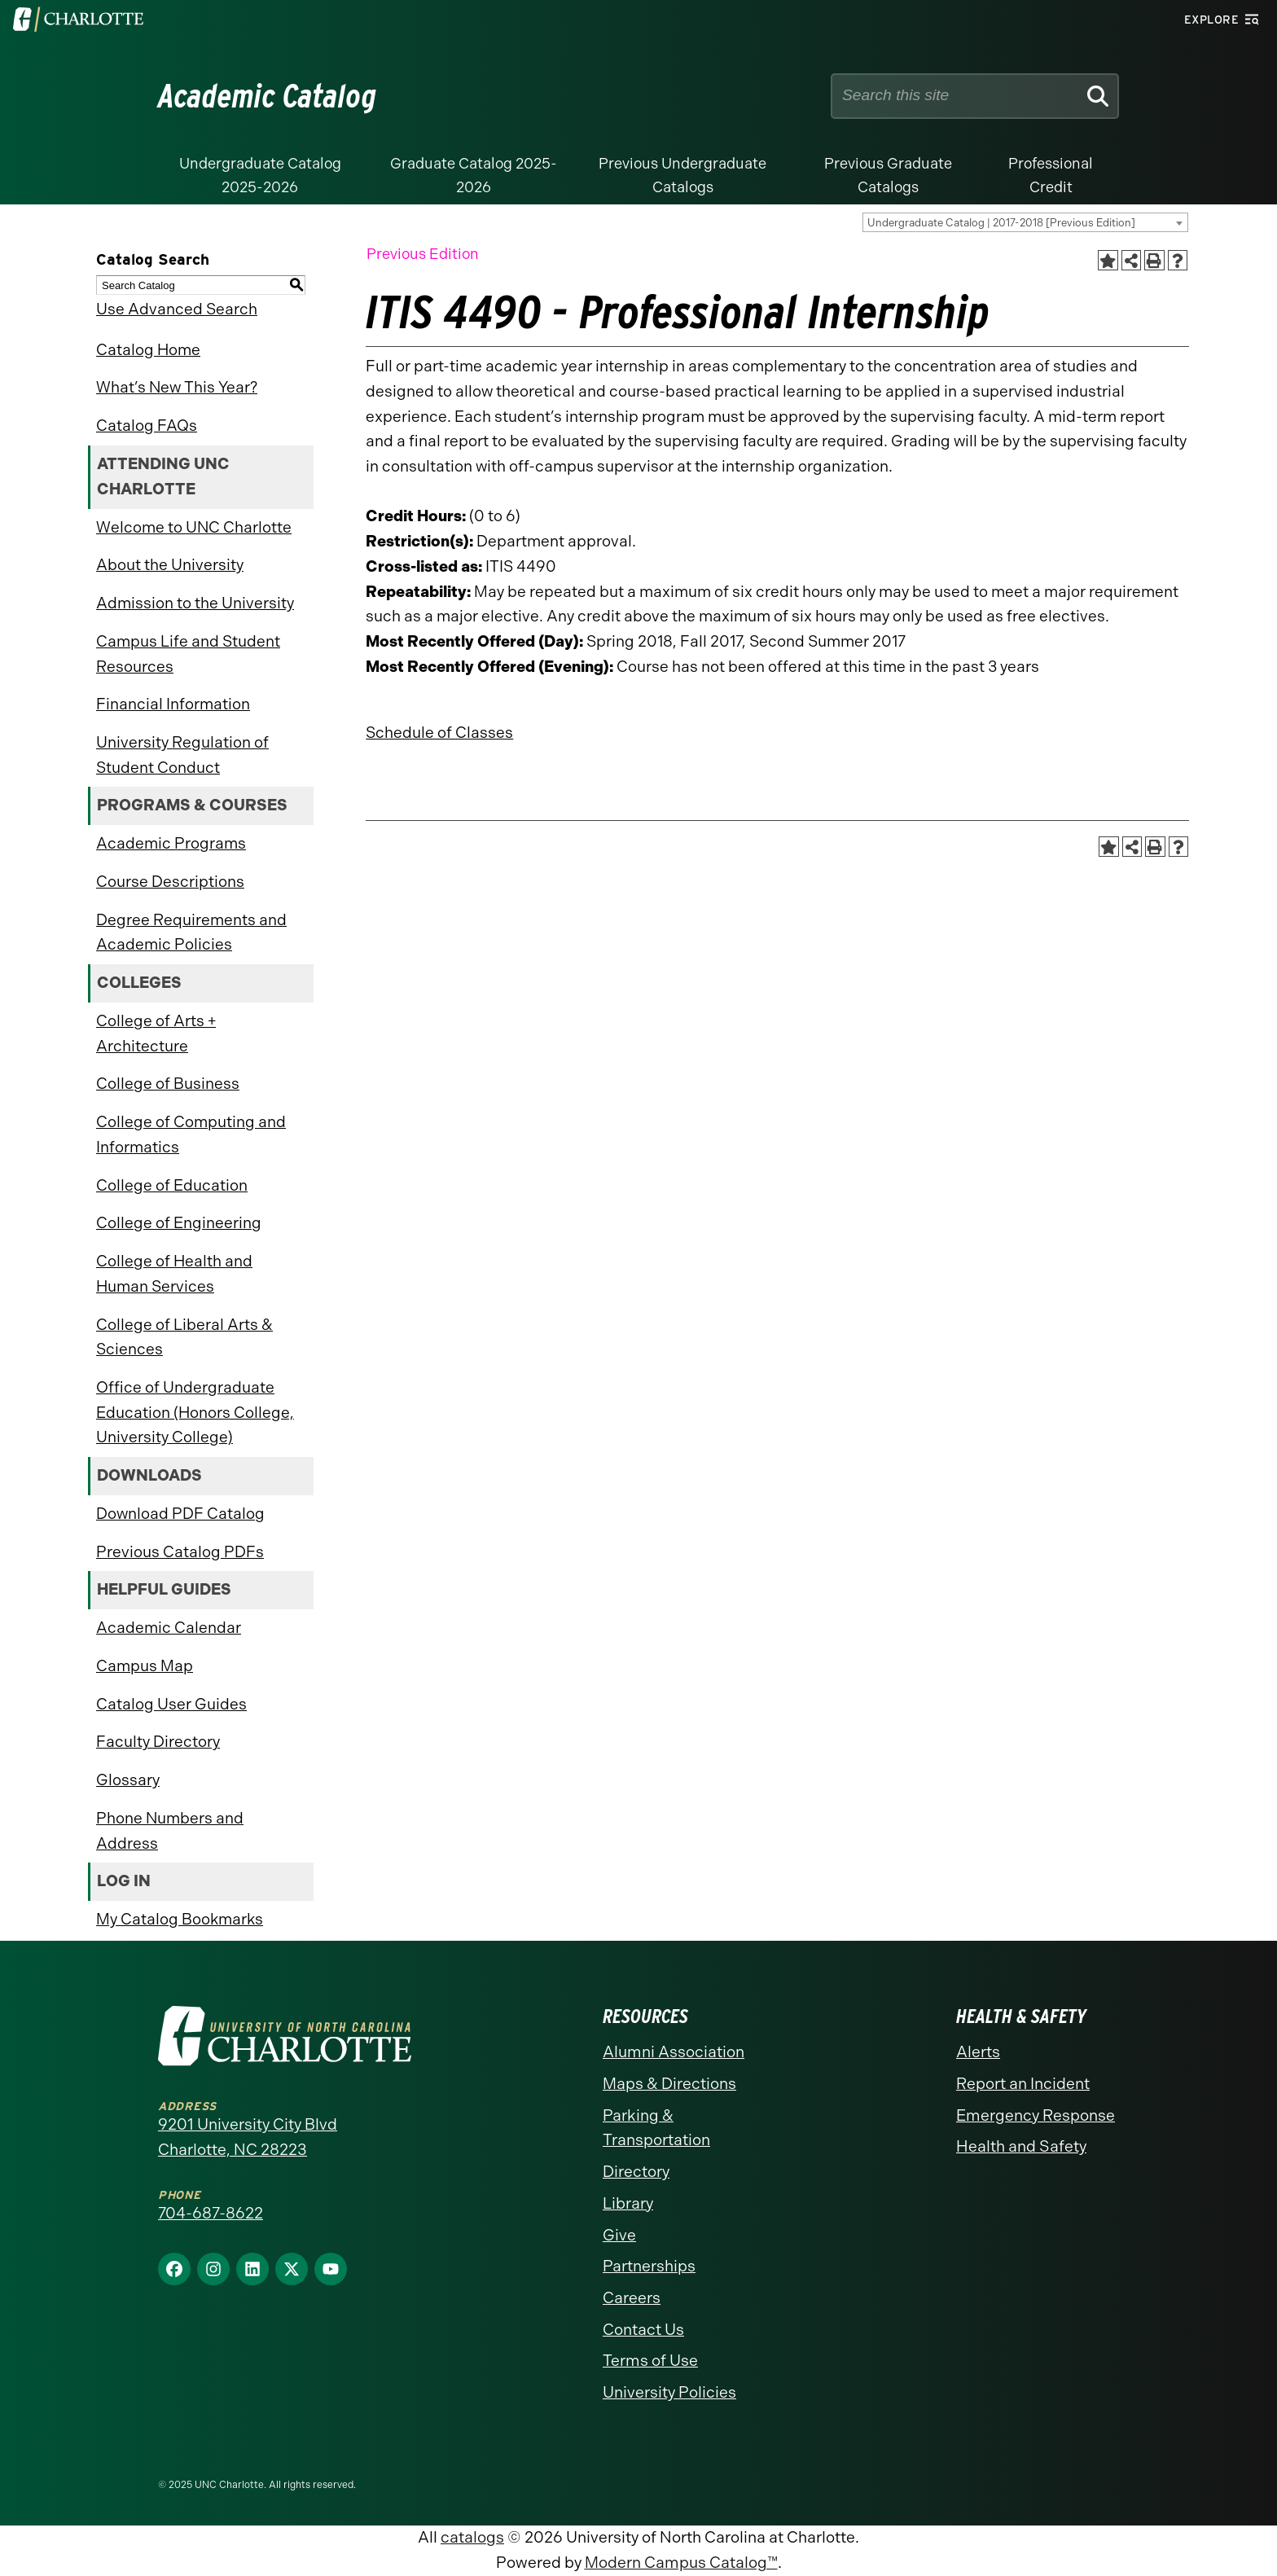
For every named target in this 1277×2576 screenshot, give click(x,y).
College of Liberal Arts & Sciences (184, 1337)
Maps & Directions (669, 2083)
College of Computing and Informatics (191, 1134)
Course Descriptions (170, 881)
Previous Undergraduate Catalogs (682, 175)
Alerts (978, 2052)
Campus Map (144, 1666)
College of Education (172, 1185)
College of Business (167, 1083)
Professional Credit (1050, 175)
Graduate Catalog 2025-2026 (473, 175)
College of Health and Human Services (174, 1274)
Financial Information (173, 704)
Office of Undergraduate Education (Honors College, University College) (195, 1412)
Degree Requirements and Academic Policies (191, 932)
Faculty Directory (158, 1741)
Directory (636, 2171)
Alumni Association (673, 2052)
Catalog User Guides (171, 1704)
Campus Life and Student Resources (188, 654)
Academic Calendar (168, 1627)
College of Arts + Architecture (156, 1033)
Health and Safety (1021, 2146)
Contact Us (643, 2329)
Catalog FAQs (146, 425)
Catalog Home (148, 349)
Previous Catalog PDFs (180, 1552)
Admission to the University (195, 603)
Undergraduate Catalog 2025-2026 (260, 175)
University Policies (669, 2392)
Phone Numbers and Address (170, 1831)
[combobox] (1025, 222)
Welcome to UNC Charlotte (194, 527)
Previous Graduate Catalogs (888, 175)
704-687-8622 (210, 2213)
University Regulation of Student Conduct (182, 755)
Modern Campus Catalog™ (681, 2562)
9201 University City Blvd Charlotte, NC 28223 (247, 2137)
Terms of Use (650, 2360)
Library (628, 2203)
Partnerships (649, 2266)
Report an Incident (1023, 2083)
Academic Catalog (267, 96)
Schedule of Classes (439, 732)
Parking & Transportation (656, 2128)
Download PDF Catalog (180, 1513)
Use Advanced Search (176, 309)
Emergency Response (1035, 2115)
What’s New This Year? (176, 387)
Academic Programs (171, 843)
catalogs (472, 2537)
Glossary (128, 1780)
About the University (170, 564)
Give (619, 2235)
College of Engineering (178, 1222)
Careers (631, 2298)
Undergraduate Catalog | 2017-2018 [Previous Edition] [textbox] (1001, 223)
